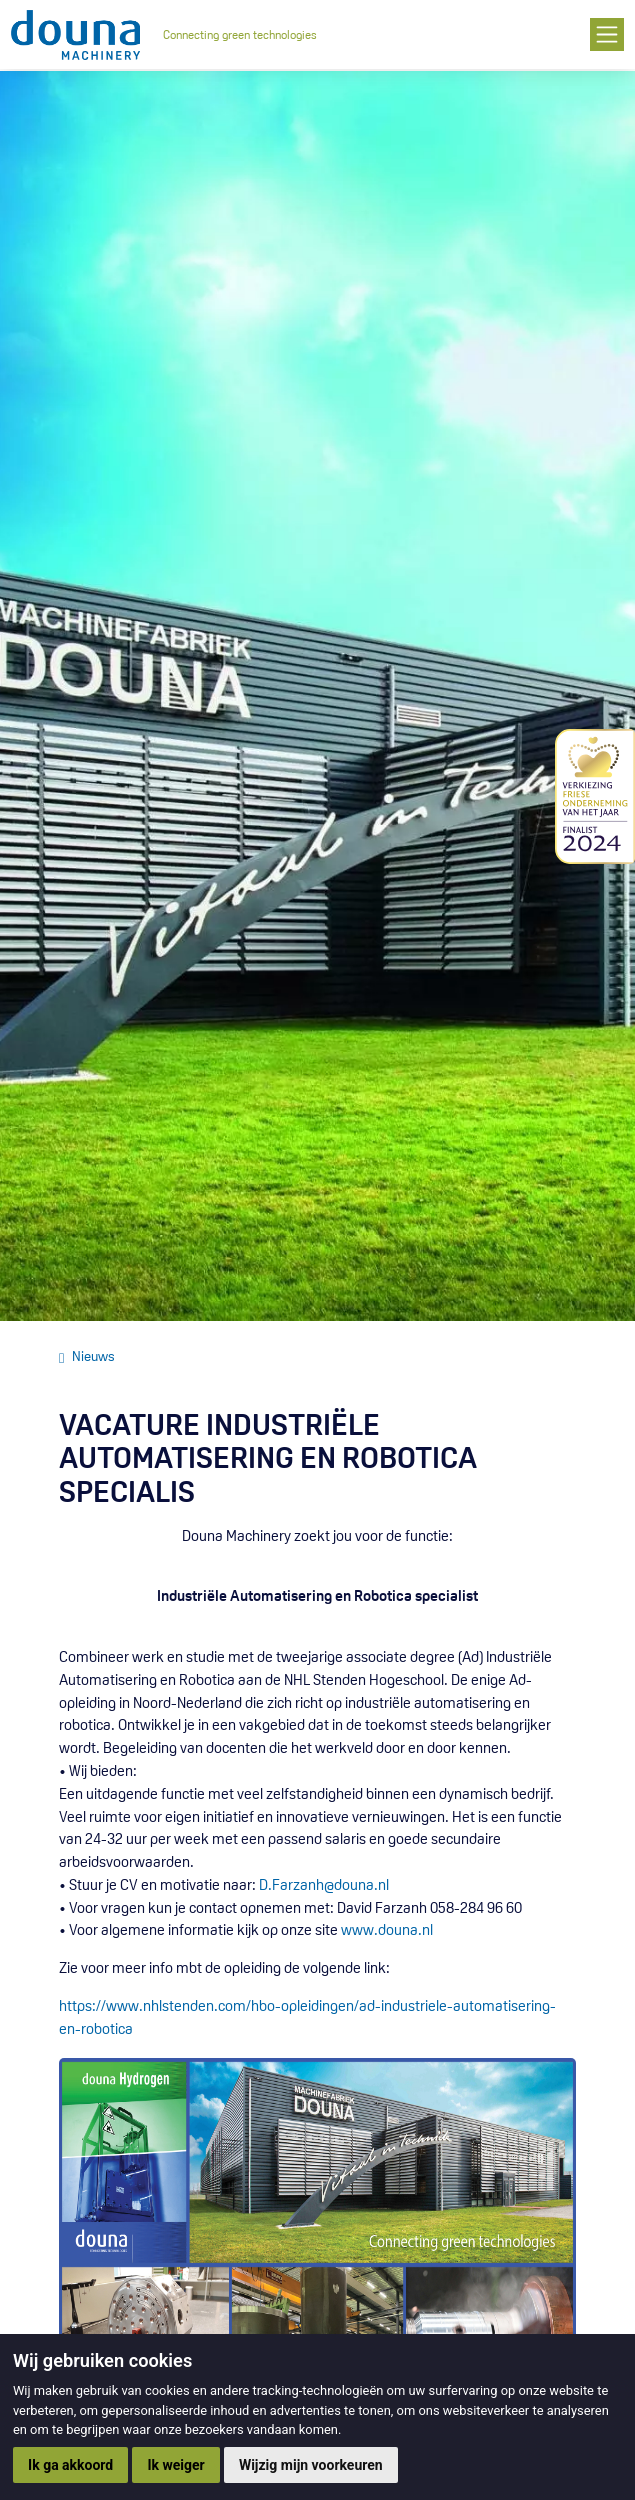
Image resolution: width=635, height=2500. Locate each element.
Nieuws (93, 1357)
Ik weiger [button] (175, 2465)
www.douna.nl (387, 1931)
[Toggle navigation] (607, 35)
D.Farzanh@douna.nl (324, 1886)
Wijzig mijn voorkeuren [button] (311, 2465)
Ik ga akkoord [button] (70, 2465)
